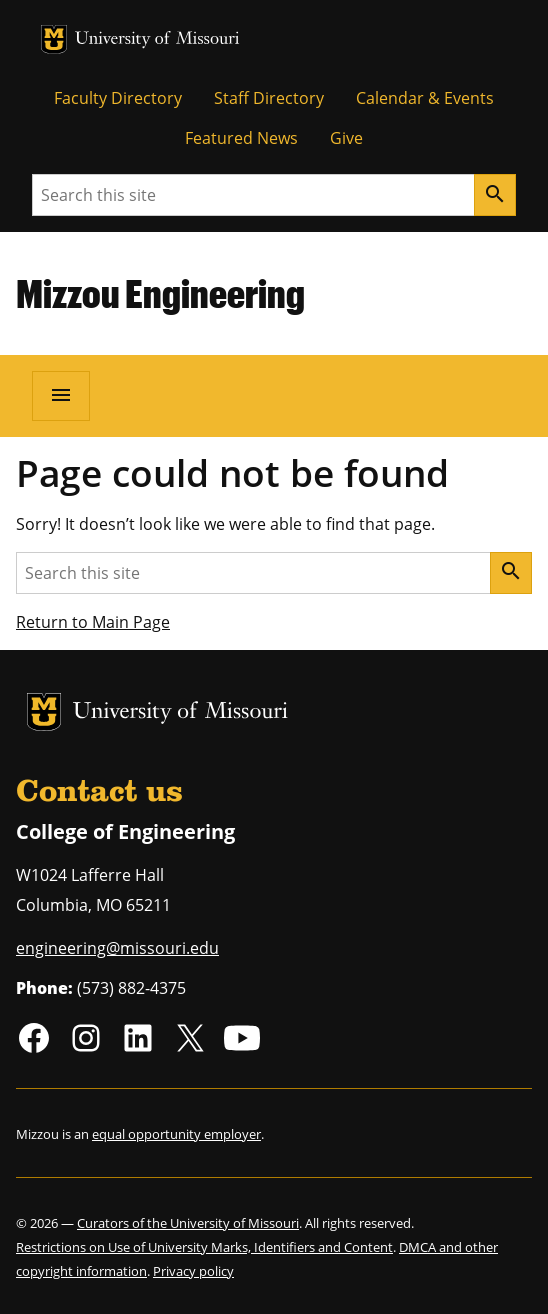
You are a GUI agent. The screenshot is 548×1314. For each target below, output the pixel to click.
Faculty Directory (118, 98)
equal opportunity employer (176, 1134)
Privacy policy (193, 1271)
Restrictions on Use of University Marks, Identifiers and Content (204, 1247)
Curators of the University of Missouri (188, 1223)
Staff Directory (269, 98)
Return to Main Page (93, 622)
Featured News (241, 138)
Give (346, 138)
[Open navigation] (61, 396)
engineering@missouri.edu (117, 948)
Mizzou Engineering (160, 293)
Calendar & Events (425, 98)
